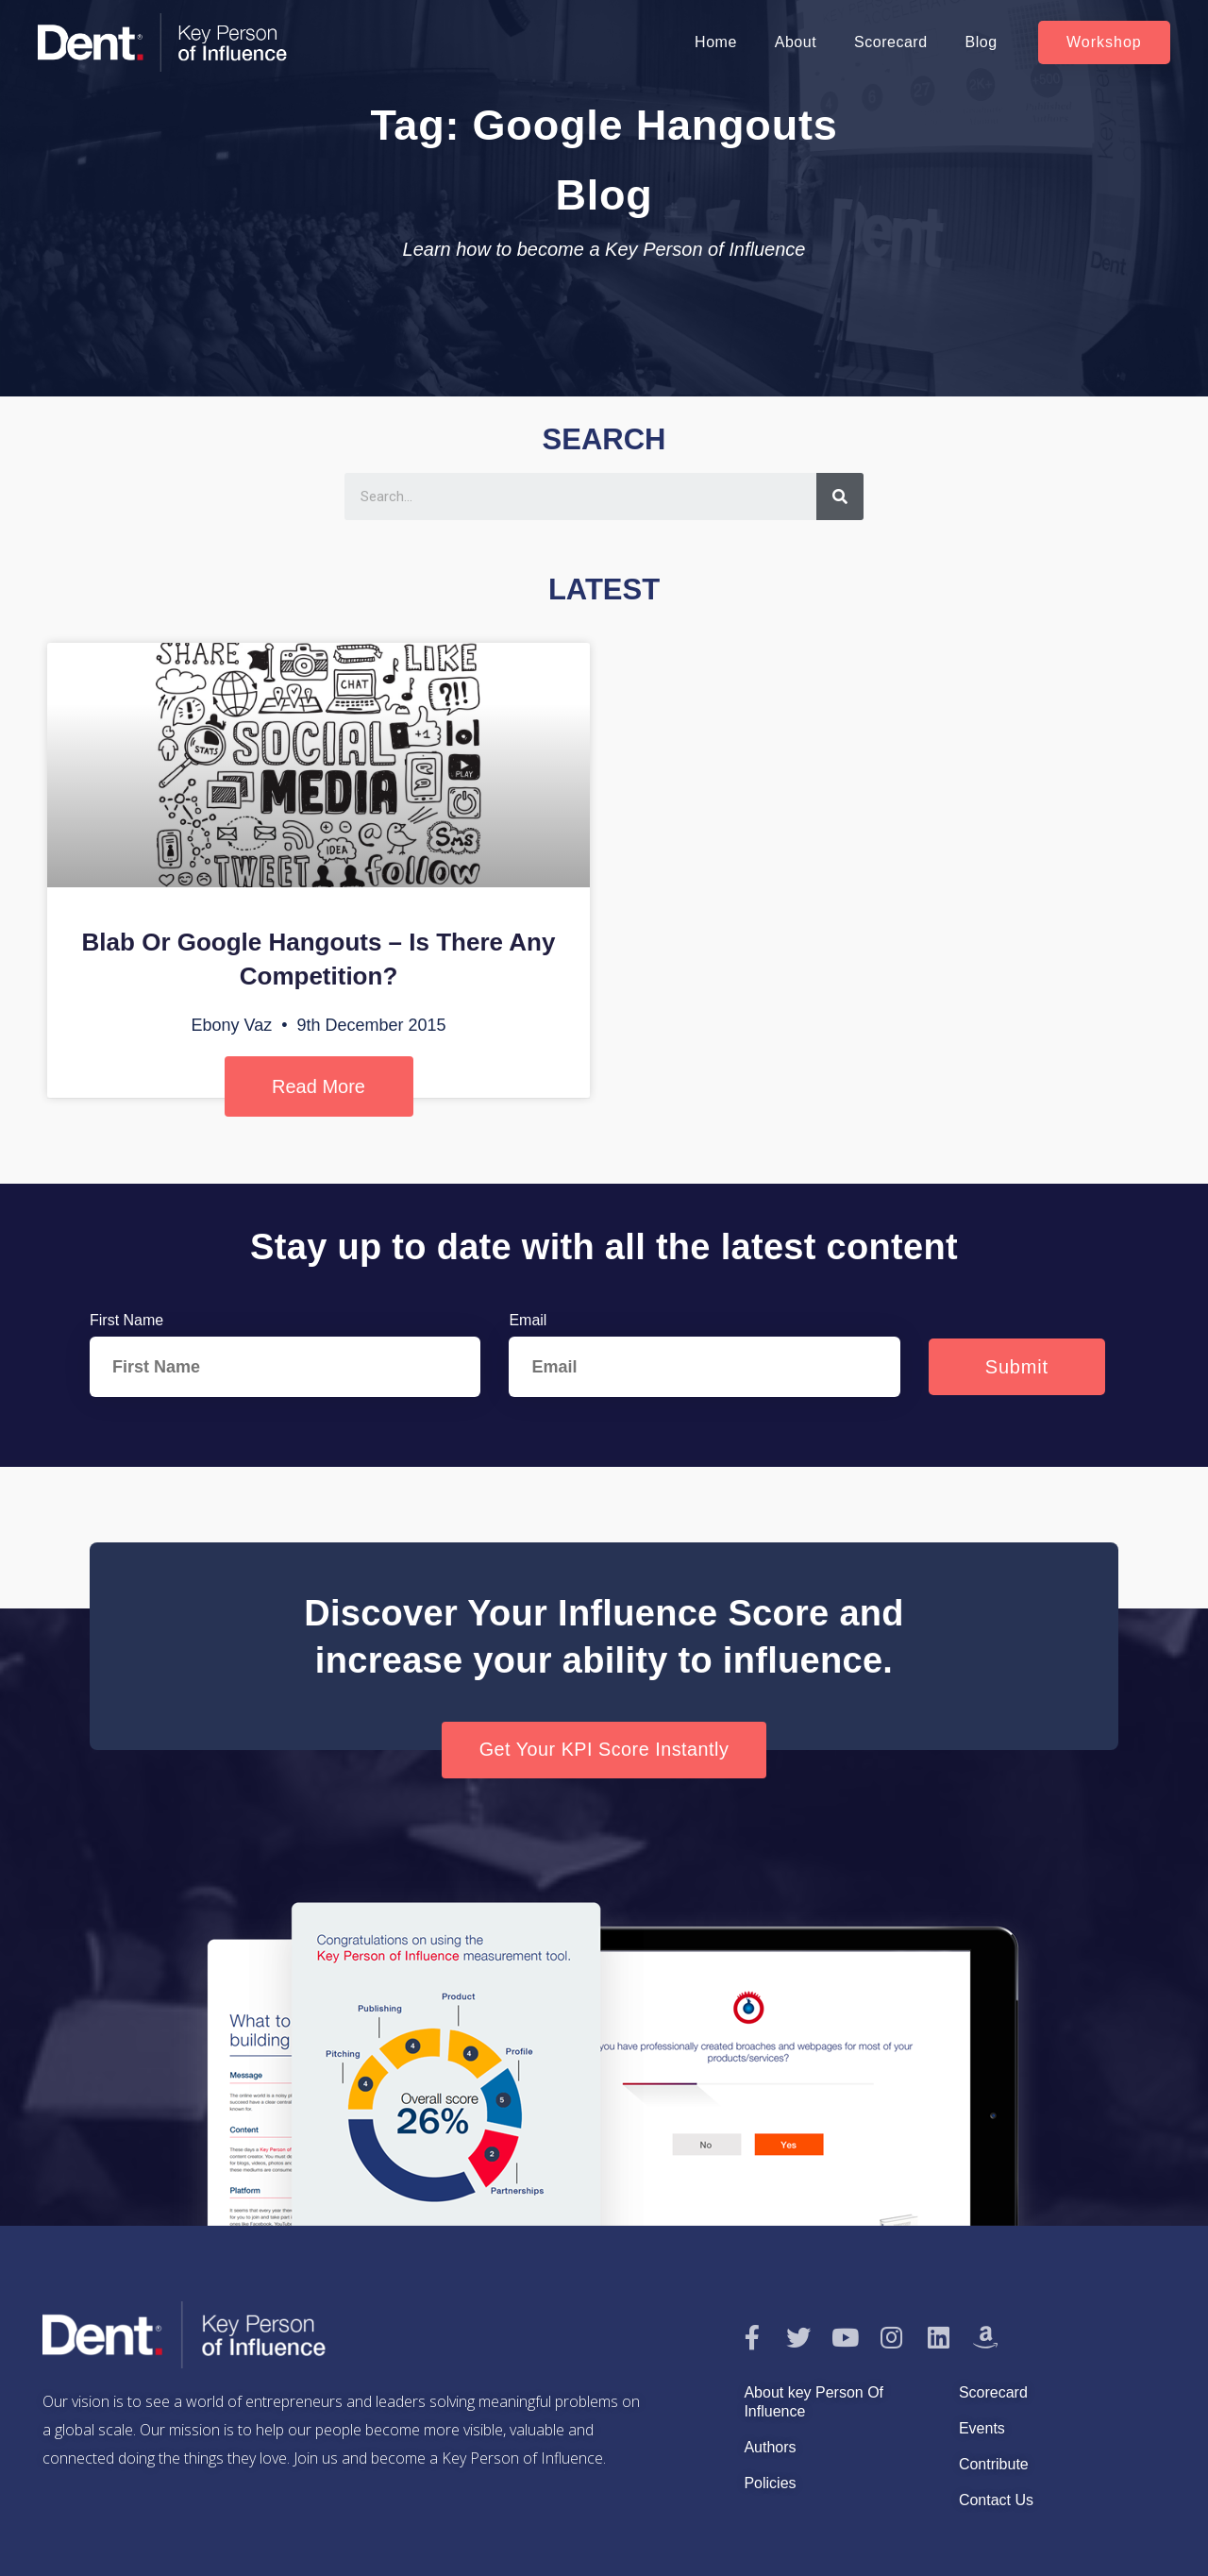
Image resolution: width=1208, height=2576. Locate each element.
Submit (1017, 1366)
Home (716, 42)
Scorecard (890, 42)
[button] (1104, 42)
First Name (126, 1320)
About (795, 42)
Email (527, 1320)
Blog (981, 42)
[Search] (840, 496)
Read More (318, 1086)
